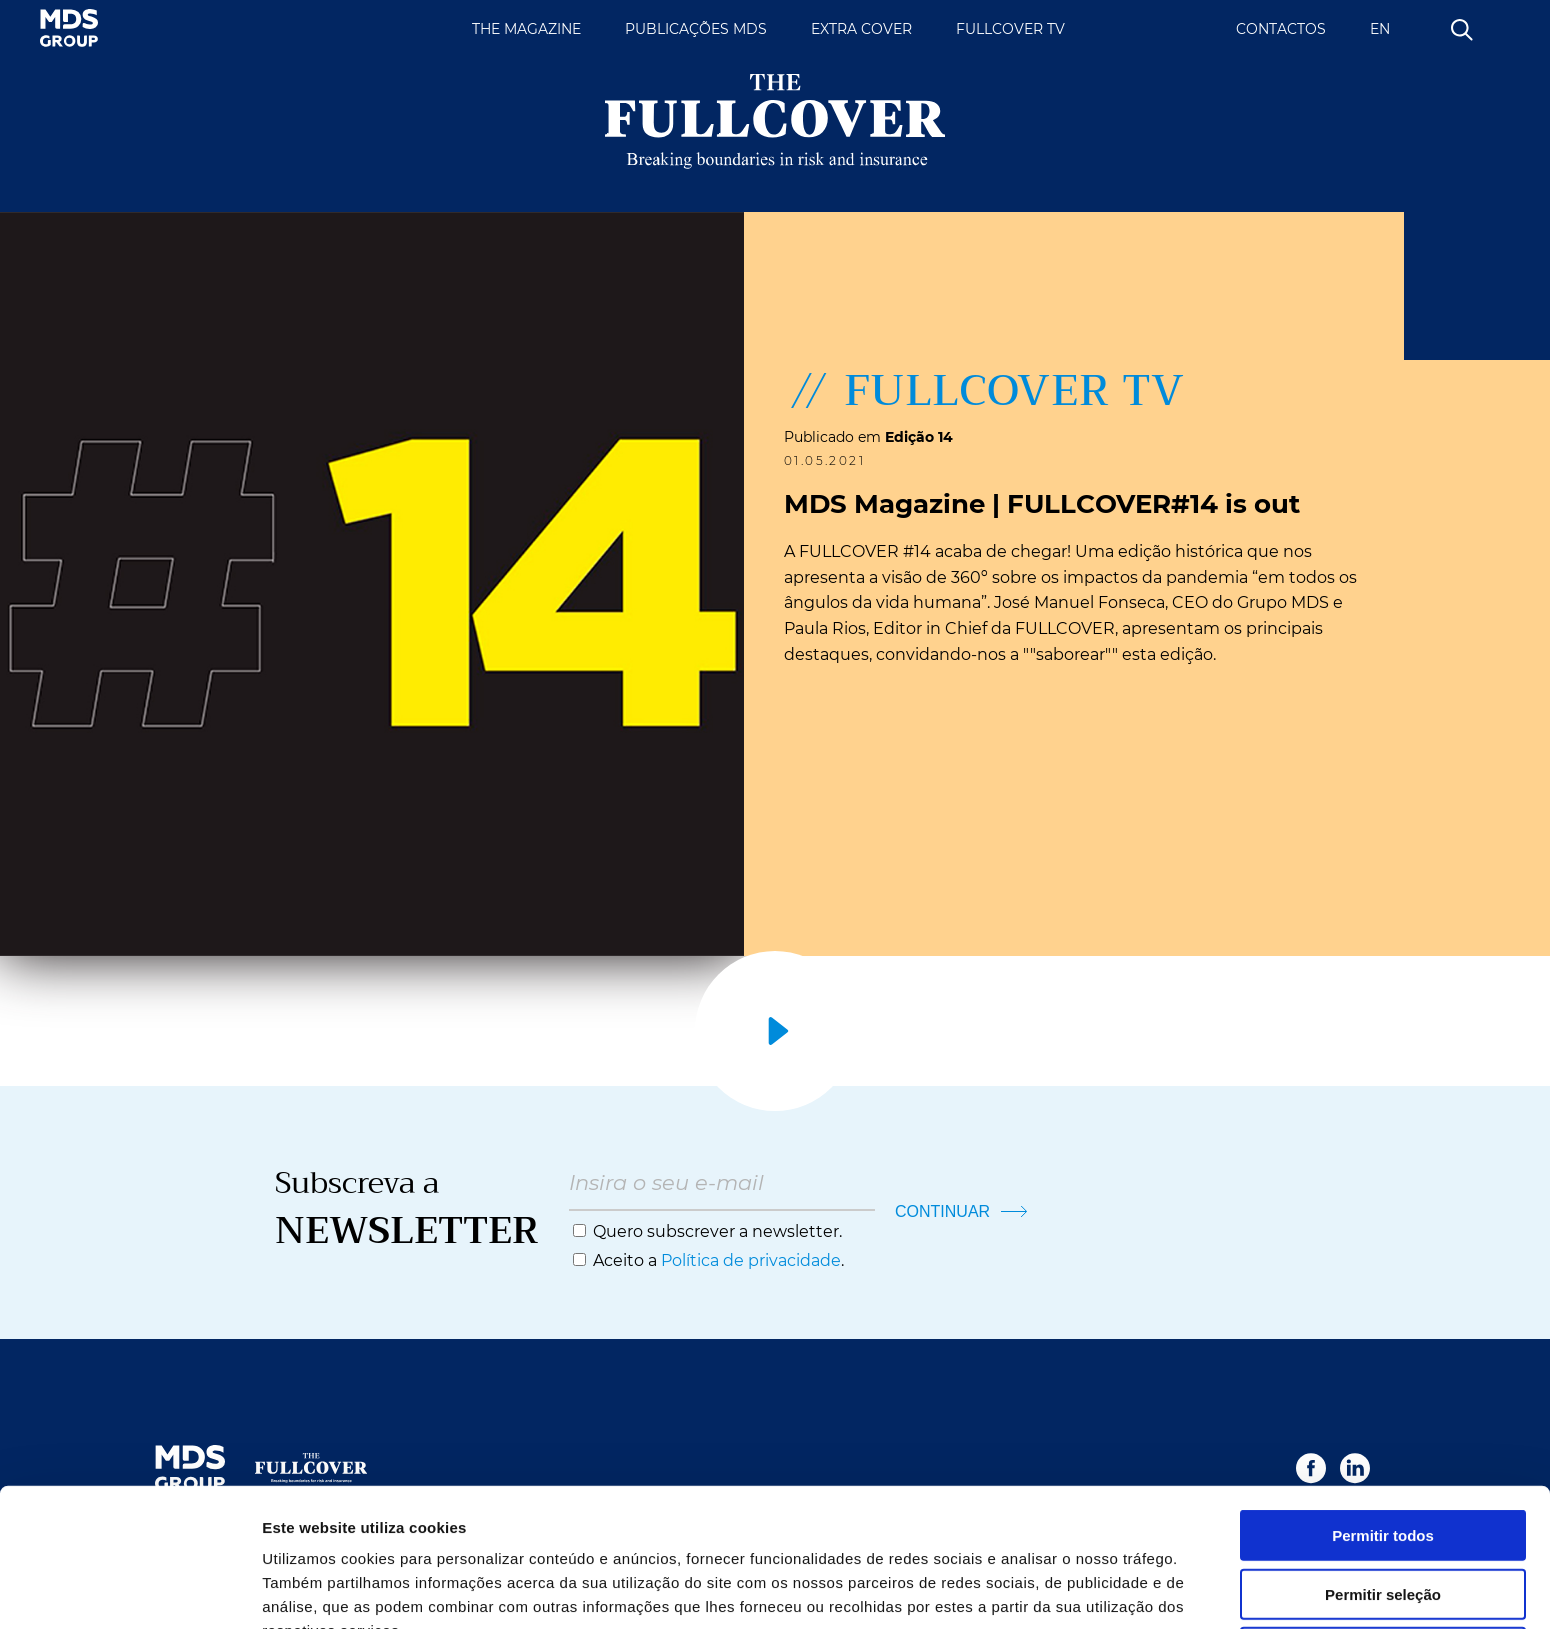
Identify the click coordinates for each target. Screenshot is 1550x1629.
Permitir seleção (1383, 1488)
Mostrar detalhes (1098, 1589)
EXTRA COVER (861, 29)
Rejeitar (1382, 1546)
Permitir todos (1383, 1429)
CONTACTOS (1281, 29)
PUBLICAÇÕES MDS (696, 29)
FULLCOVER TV (1010, 29)
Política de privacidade (751, 1260)
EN (1380, 29)
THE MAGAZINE (526, 29)
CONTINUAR (961, 1211)
